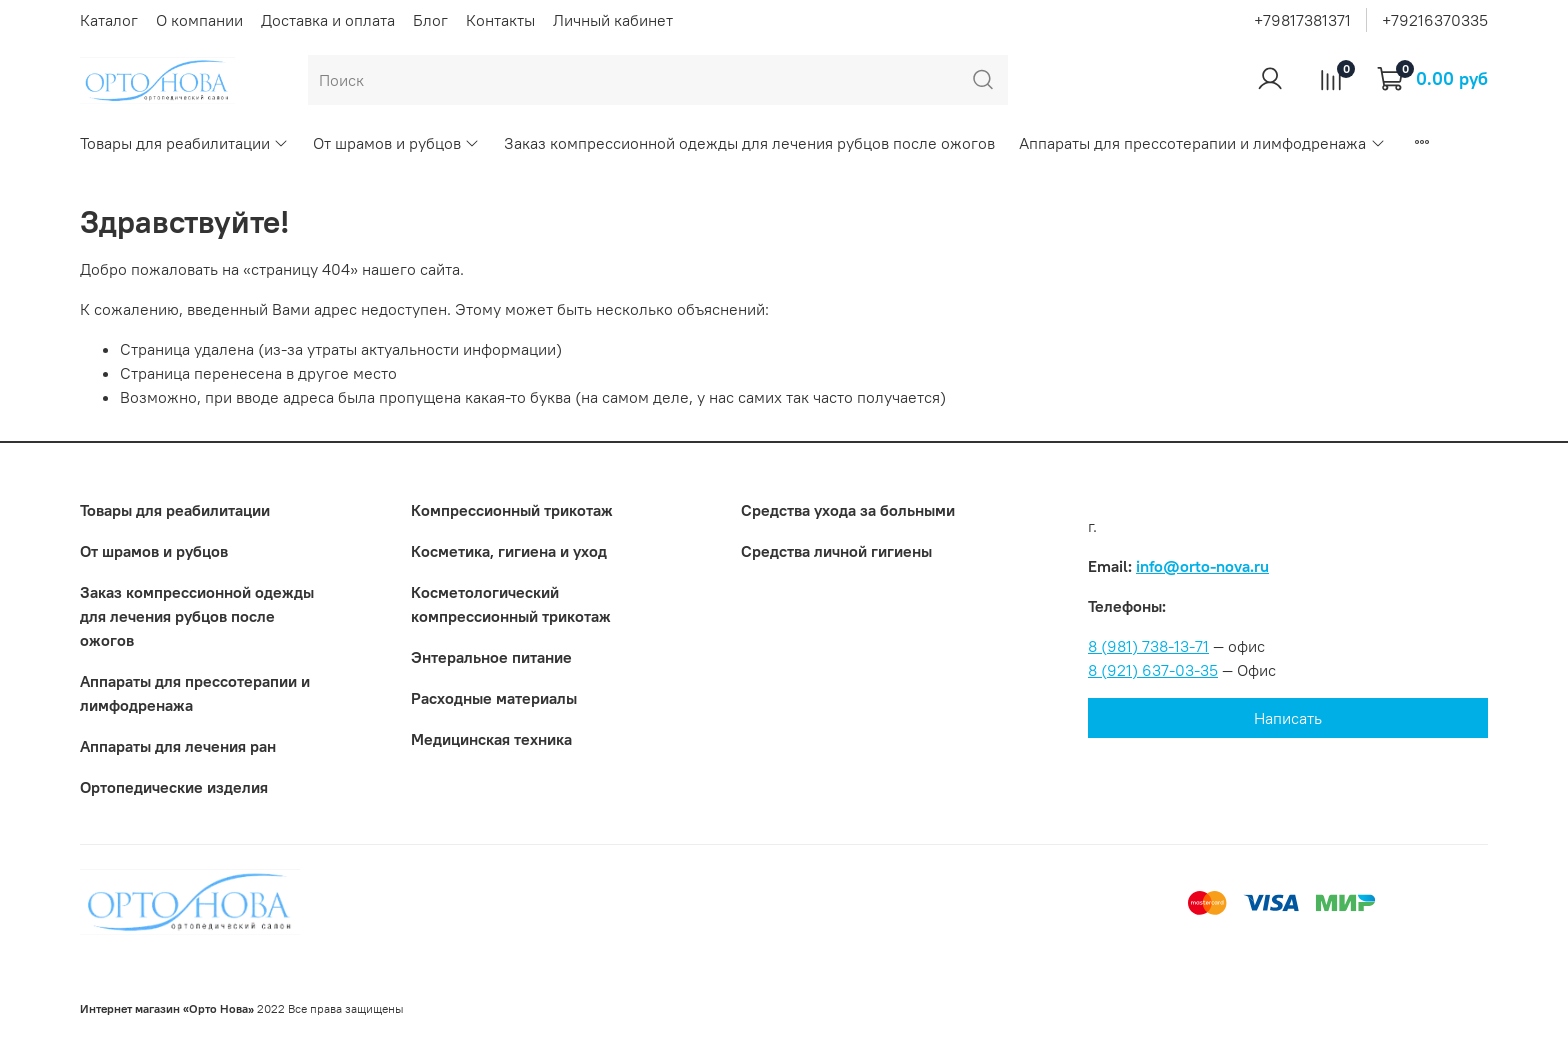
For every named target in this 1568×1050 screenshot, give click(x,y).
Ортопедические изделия (174, 787)
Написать (1288, 718)
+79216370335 (1435, 20)
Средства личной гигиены (836, 551)
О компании (199, 20)
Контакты (500, 20)
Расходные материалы (494, 698)
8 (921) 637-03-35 (1153, 670)
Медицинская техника (491, 739)
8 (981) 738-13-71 (1148, 646)
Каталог (109, 20)
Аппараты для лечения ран (178, 746)
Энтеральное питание (491, 657)
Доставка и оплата (328, 20)
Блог (430, 20)
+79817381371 (1302, 20)
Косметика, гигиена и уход (509, 551)
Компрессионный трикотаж (512, 510)
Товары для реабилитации (184, 143)
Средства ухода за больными (848, 510)
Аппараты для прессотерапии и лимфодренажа (1202, 143)
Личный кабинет (613, 20)
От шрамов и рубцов (396, 143)
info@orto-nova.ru (1202, 566)
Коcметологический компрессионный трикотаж (511, 604)
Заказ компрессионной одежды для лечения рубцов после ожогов (749, 143)
